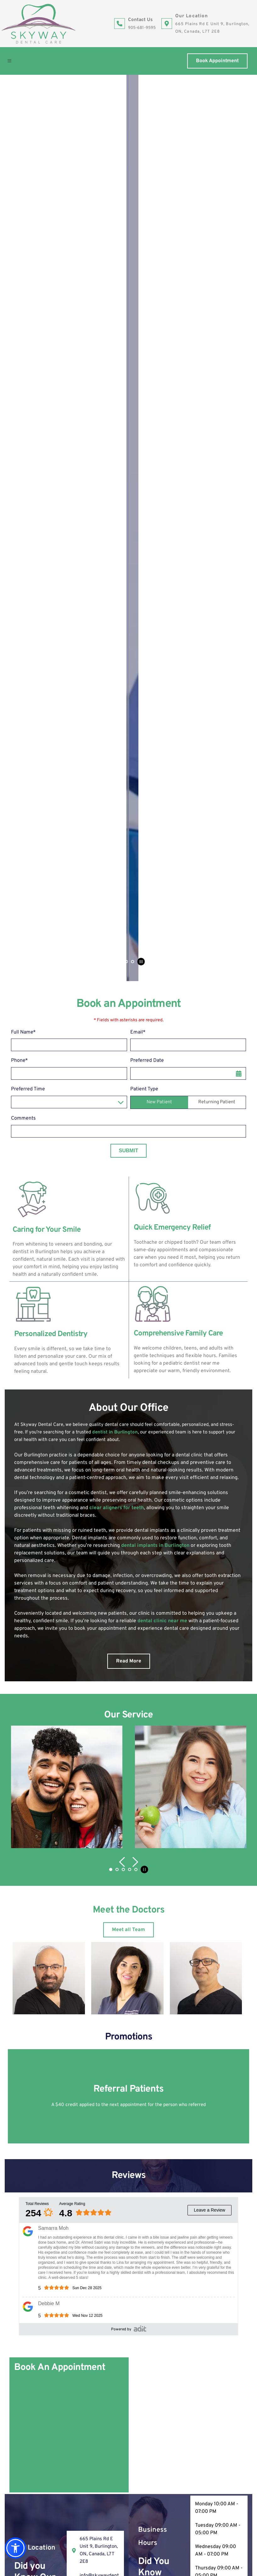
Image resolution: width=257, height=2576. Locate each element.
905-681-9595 (142, 27)
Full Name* (23, 239)
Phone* (19, 268)
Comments (23, 325)
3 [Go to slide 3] (126, 168)
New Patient (159, 309)
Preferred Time (28, 296)
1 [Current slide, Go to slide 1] (113, 168)
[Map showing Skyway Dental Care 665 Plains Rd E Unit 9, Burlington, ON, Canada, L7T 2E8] (188, 1632)
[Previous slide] (16, 131)
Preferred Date (147, 268)
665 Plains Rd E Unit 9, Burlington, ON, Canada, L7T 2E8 (92, 2322)
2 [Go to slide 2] (119, 168)
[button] (12, 61)
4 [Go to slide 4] (132, 168)
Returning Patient (216, 309)
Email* (138, 239)
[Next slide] (241, 131)
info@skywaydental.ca (53, 2342)
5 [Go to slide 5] (135, 1076)
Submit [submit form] (128, 357)
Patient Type (144, 296)
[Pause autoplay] (141, 168)
